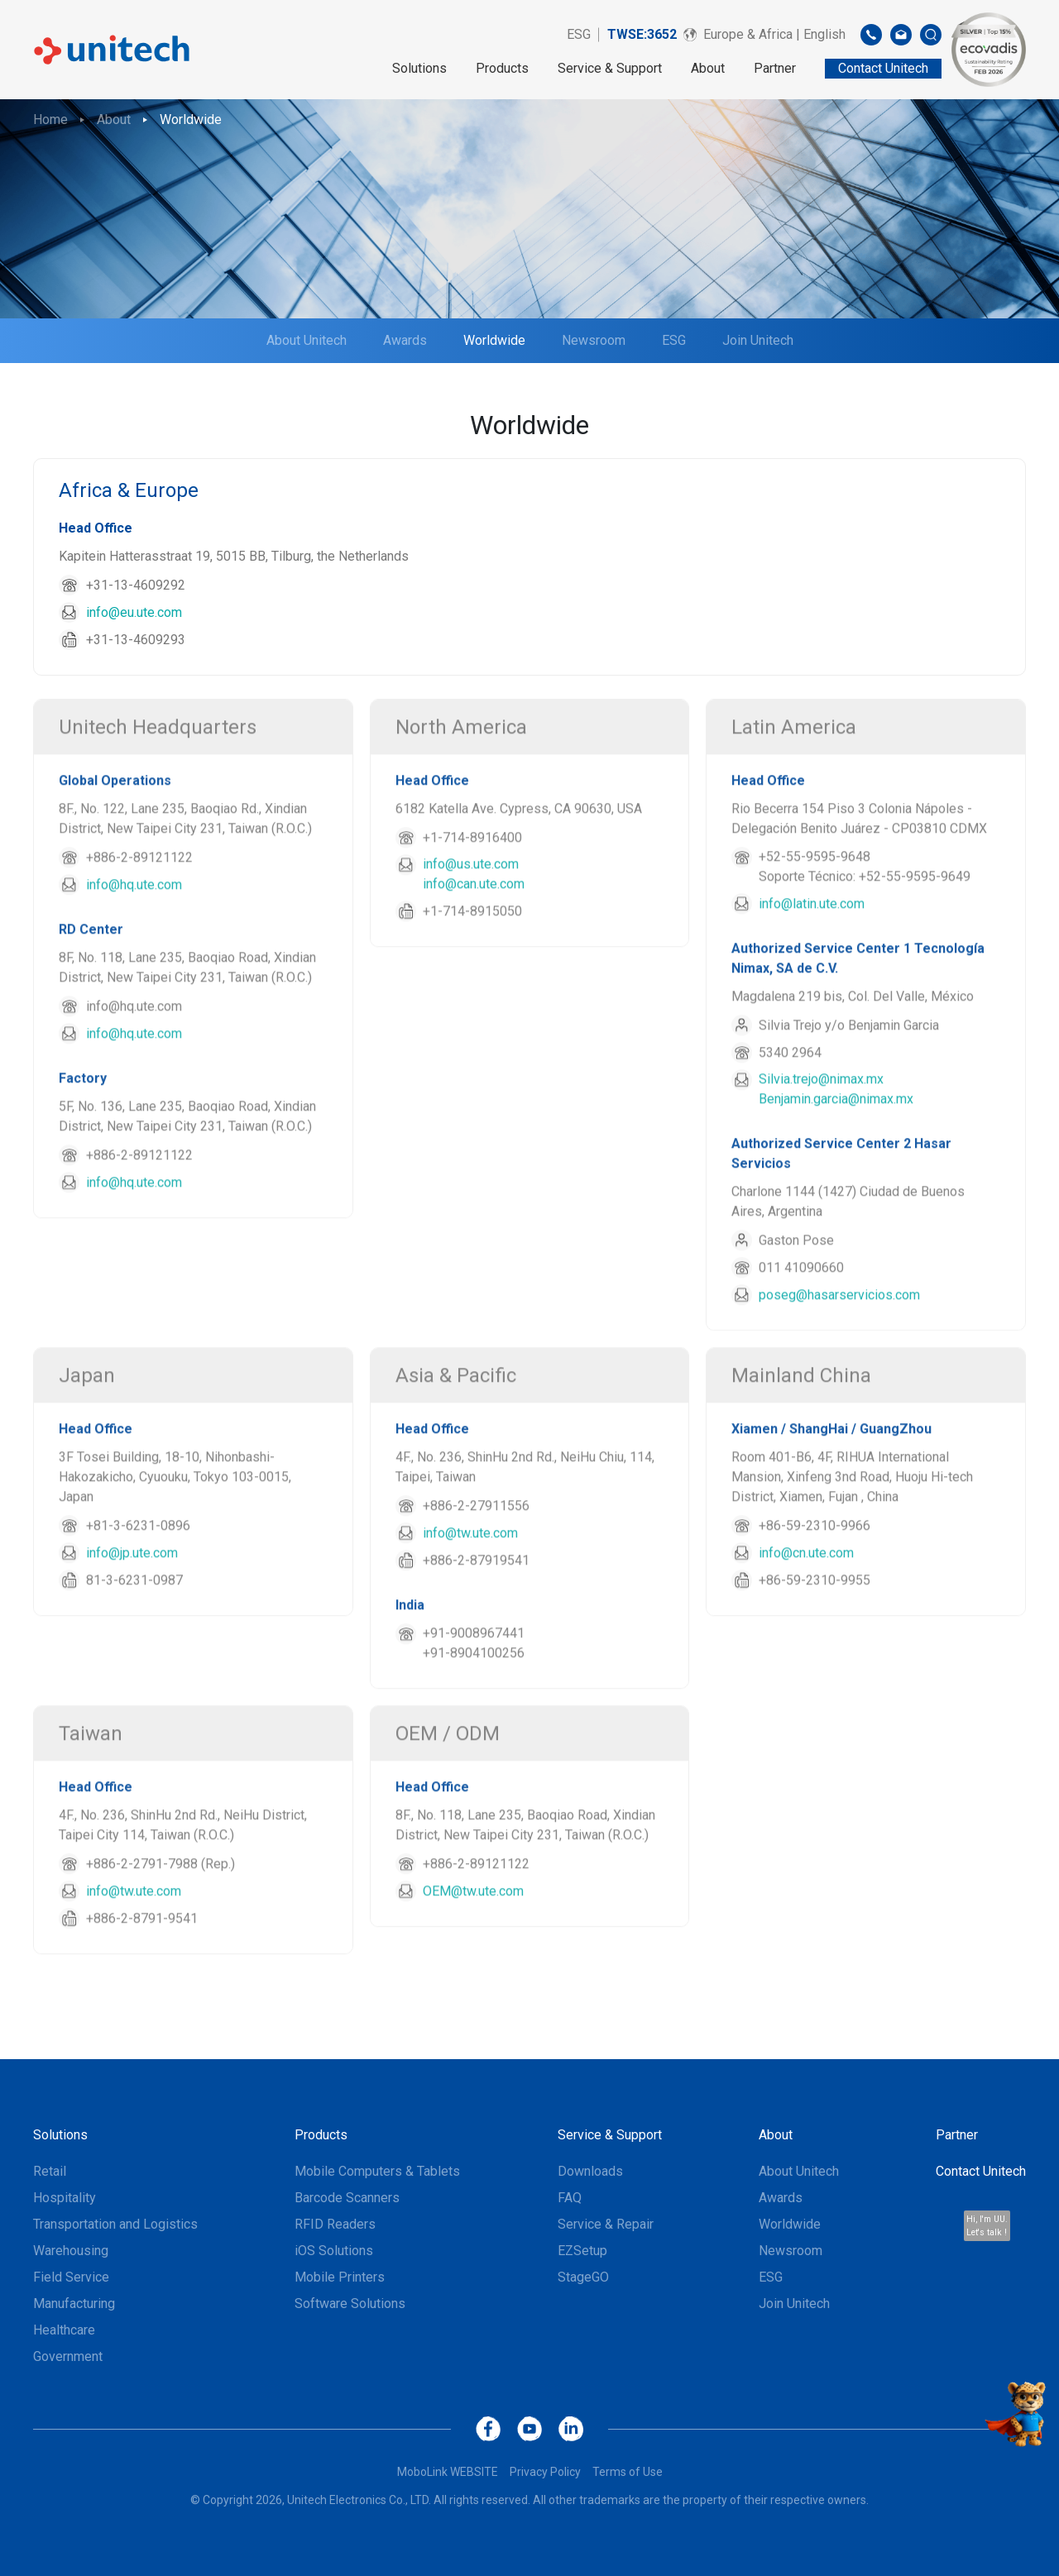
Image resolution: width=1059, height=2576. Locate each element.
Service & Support (610, 68)
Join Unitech (757, 340)
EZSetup (582, 2250)
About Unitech (306, 340)
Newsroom (593, 340)
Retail (49, 2171)
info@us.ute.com (471, 921)
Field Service (71, 2277)
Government (68, 2356)
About (708, 68)
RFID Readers (335, 2224)
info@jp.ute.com (132, 1610)
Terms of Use (627, 2471)
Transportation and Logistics (115, 2224)
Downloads (590, 2171)
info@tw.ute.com (470, 1590)
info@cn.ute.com (806, 1610)
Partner (775, 68)
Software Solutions (350, 2303)
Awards (405, 340)
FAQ (570, 2198)
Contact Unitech (981, 2171)
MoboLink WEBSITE (447, 2471)
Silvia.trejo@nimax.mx (821, 1136)
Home (50, 119)
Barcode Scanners (347, 2198)
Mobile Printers (340, 2277)
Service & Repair (606, 2224)
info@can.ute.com (474, 941)
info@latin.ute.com (812, 960)
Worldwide (191, 119)
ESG (579, 34)
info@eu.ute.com (134, 612)
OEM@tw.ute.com (473, 1948)
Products (502, 68)
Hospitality (64, 2198)
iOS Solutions (334, 2250)
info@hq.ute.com (134, 941)
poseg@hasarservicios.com (839, 1352)
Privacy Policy (545, 2471)
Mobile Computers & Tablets (377, 2171)
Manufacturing (74, 2303)
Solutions (419, 68)
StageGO (583, 2277)
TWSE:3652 (642, 34)
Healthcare (64, 2330)
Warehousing (70, 2250)
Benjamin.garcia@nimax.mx (836, 1156)
